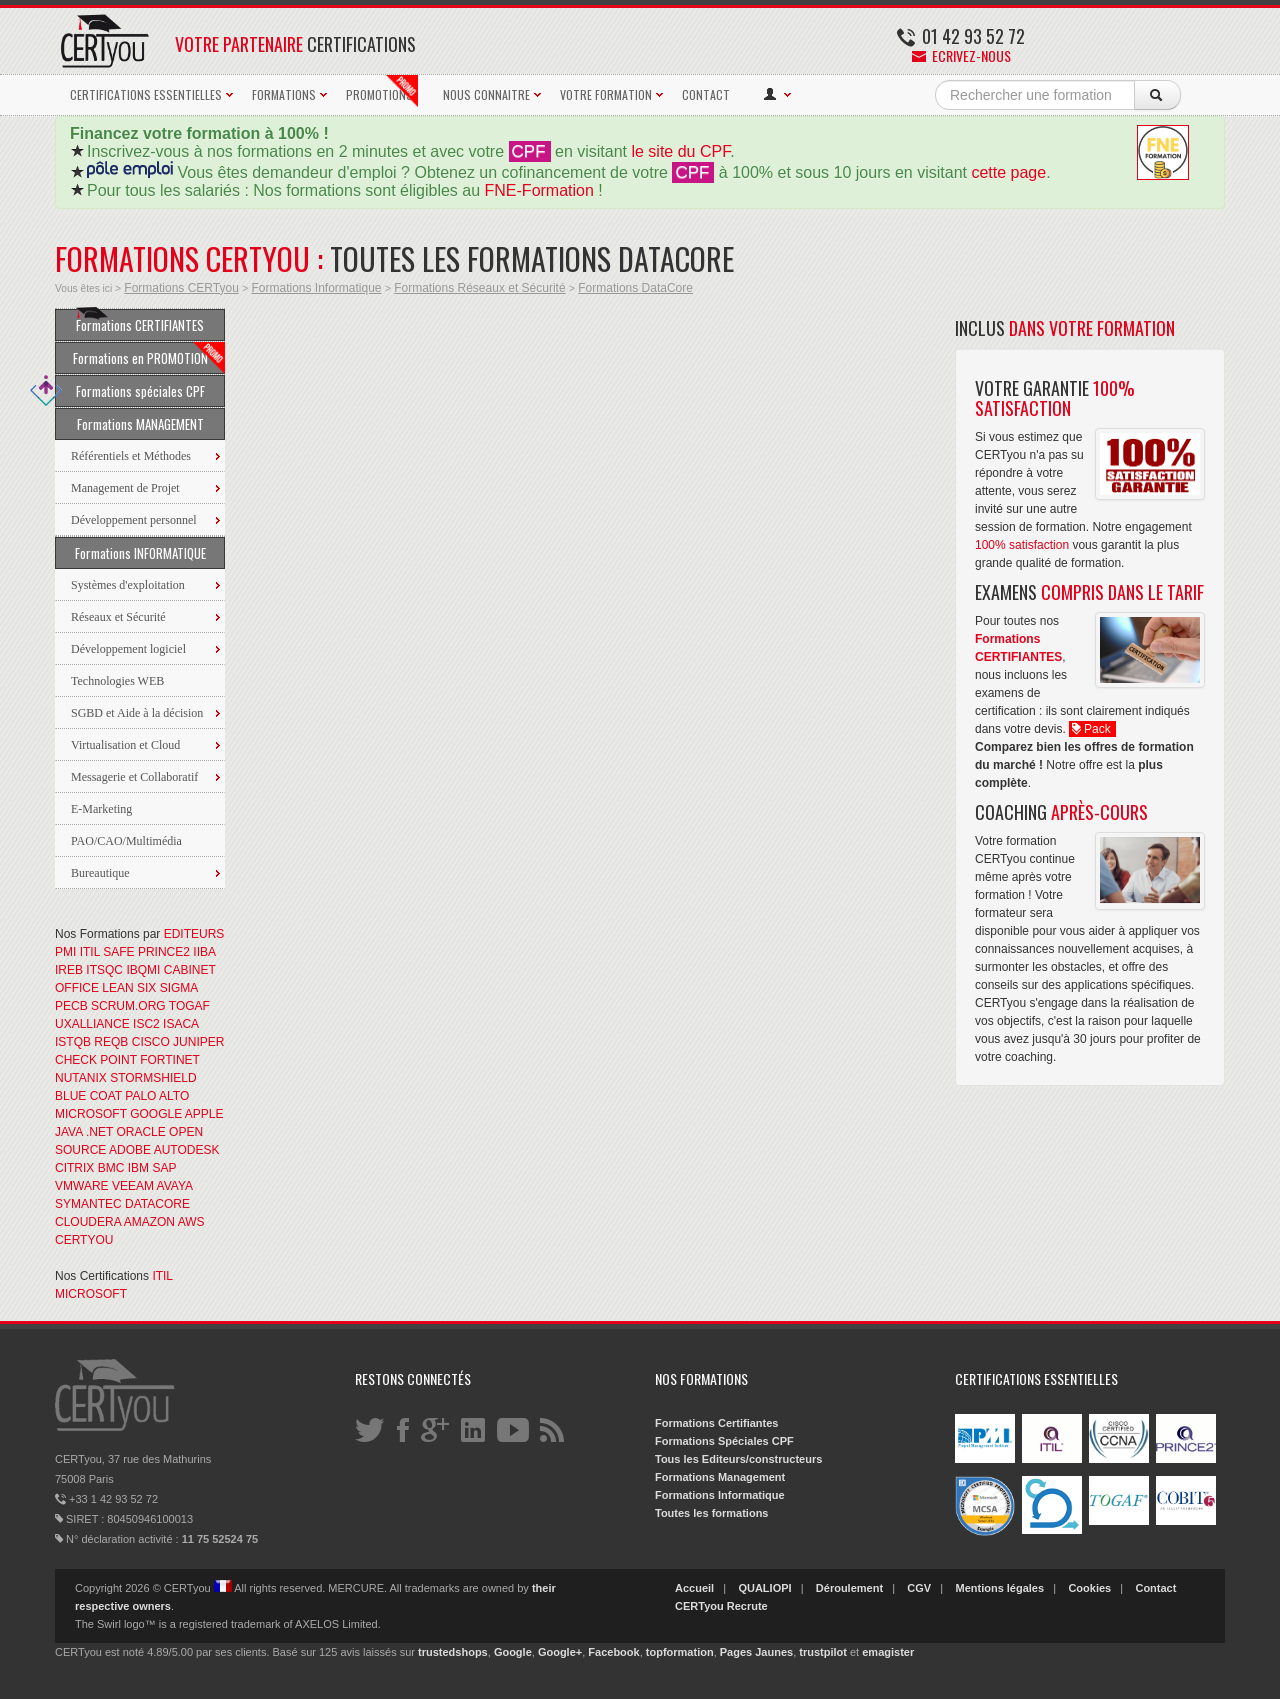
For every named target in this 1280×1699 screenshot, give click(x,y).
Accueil (694, 1588)
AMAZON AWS (164, 1222)
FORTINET (170, 1060)
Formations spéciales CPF (130, 391)
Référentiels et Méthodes (131, 456)
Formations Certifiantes (716, 1423)
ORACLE (140, 1132)
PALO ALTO (157, 1096)
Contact (1155, 1588)
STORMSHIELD (153, 1078)
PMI (65, 952)
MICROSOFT (91, 1114)
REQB (111, 1042)
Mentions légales (999, 1588)
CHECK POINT (96, 1060)
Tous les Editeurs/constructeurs (738, 1459)
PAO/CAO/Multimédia (126, 841)
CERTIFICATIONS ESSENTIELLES (146, 94)
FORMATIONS (284, 94)
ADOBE (130, 1150)
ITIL (90, 952)
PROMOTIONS (382, 91)
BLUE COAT (88, 1096)
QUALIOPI (764, 1588)
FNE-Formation (539, 190)
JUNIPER (198, 1042)
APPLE (204, 1114)
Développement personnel (134, 520)
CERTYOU (84, 1240)
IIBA (204, 952)
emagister (888, 1652)
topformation (680, 1652)
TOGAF (189, 1006)
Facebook (613, 1652)
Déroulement (849, 1588)
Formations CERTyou (181, 288)
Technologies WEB (117, 681)
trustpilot (823, 1652)
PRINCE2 (164, 952)
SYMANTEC (88, 1204)
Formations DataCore (635, 288)
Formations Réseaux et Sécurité (479, 288)
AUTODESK (187, 1150)
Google (513, 1652)
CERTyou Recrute (721, 1606)
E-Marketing (101, 809)
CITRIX (74, 1168)
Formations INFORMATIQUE (140, 553)
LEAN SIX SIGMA (149, 988)
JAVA (69, 1132)
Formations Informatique (316, 288)
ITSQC (104, 970)
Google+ (560, 1652)
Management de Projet (125, 488)
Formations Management (720, 1477)
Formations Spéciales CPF (724, 1441)
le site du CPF (680, 151)
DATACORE (157, 1204)
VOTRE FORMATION (606, 94)
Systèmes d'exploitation (128, 585)
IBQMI (143, 970)
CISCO (151, 1042)
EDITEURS (194, 934)
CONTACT (706, 94)
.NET (99, 1132)
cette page (1008, 172)
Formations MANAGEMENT (140, 424)
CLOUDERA (88, 1222)
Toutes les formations (711, 1513)
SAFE (118, 952)
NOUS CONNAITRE (486, 94)
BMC (111, 1168)
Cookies (1089, 1588)
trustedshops (453, 1652)
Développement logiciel (128, 649)
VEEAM (133, 1186)
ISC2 (146, 1024)
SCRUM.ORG (128, 1006)
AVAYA (175, 1186)
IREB (69, 970)
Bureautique (100, 873)
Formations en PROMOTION (149, 358)
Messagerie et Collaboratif (134, 777)
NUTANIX (81, 1078)
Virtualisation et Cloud (125, 745)
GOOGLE (156, 1114)
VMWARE (82, 1186)
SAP (164, 1168)
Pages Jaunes (756, 1652)
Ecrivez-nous (961, 55)
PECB (71, 1006)
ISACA (180, 1024)
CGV (919, 1588)
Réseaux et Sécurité (118, 617)
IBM (138, 1168)
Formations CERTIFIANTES (140, 322)
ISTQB (73, 1042)
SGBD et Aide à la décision (137, 713)
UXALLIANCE (92, 1024)
